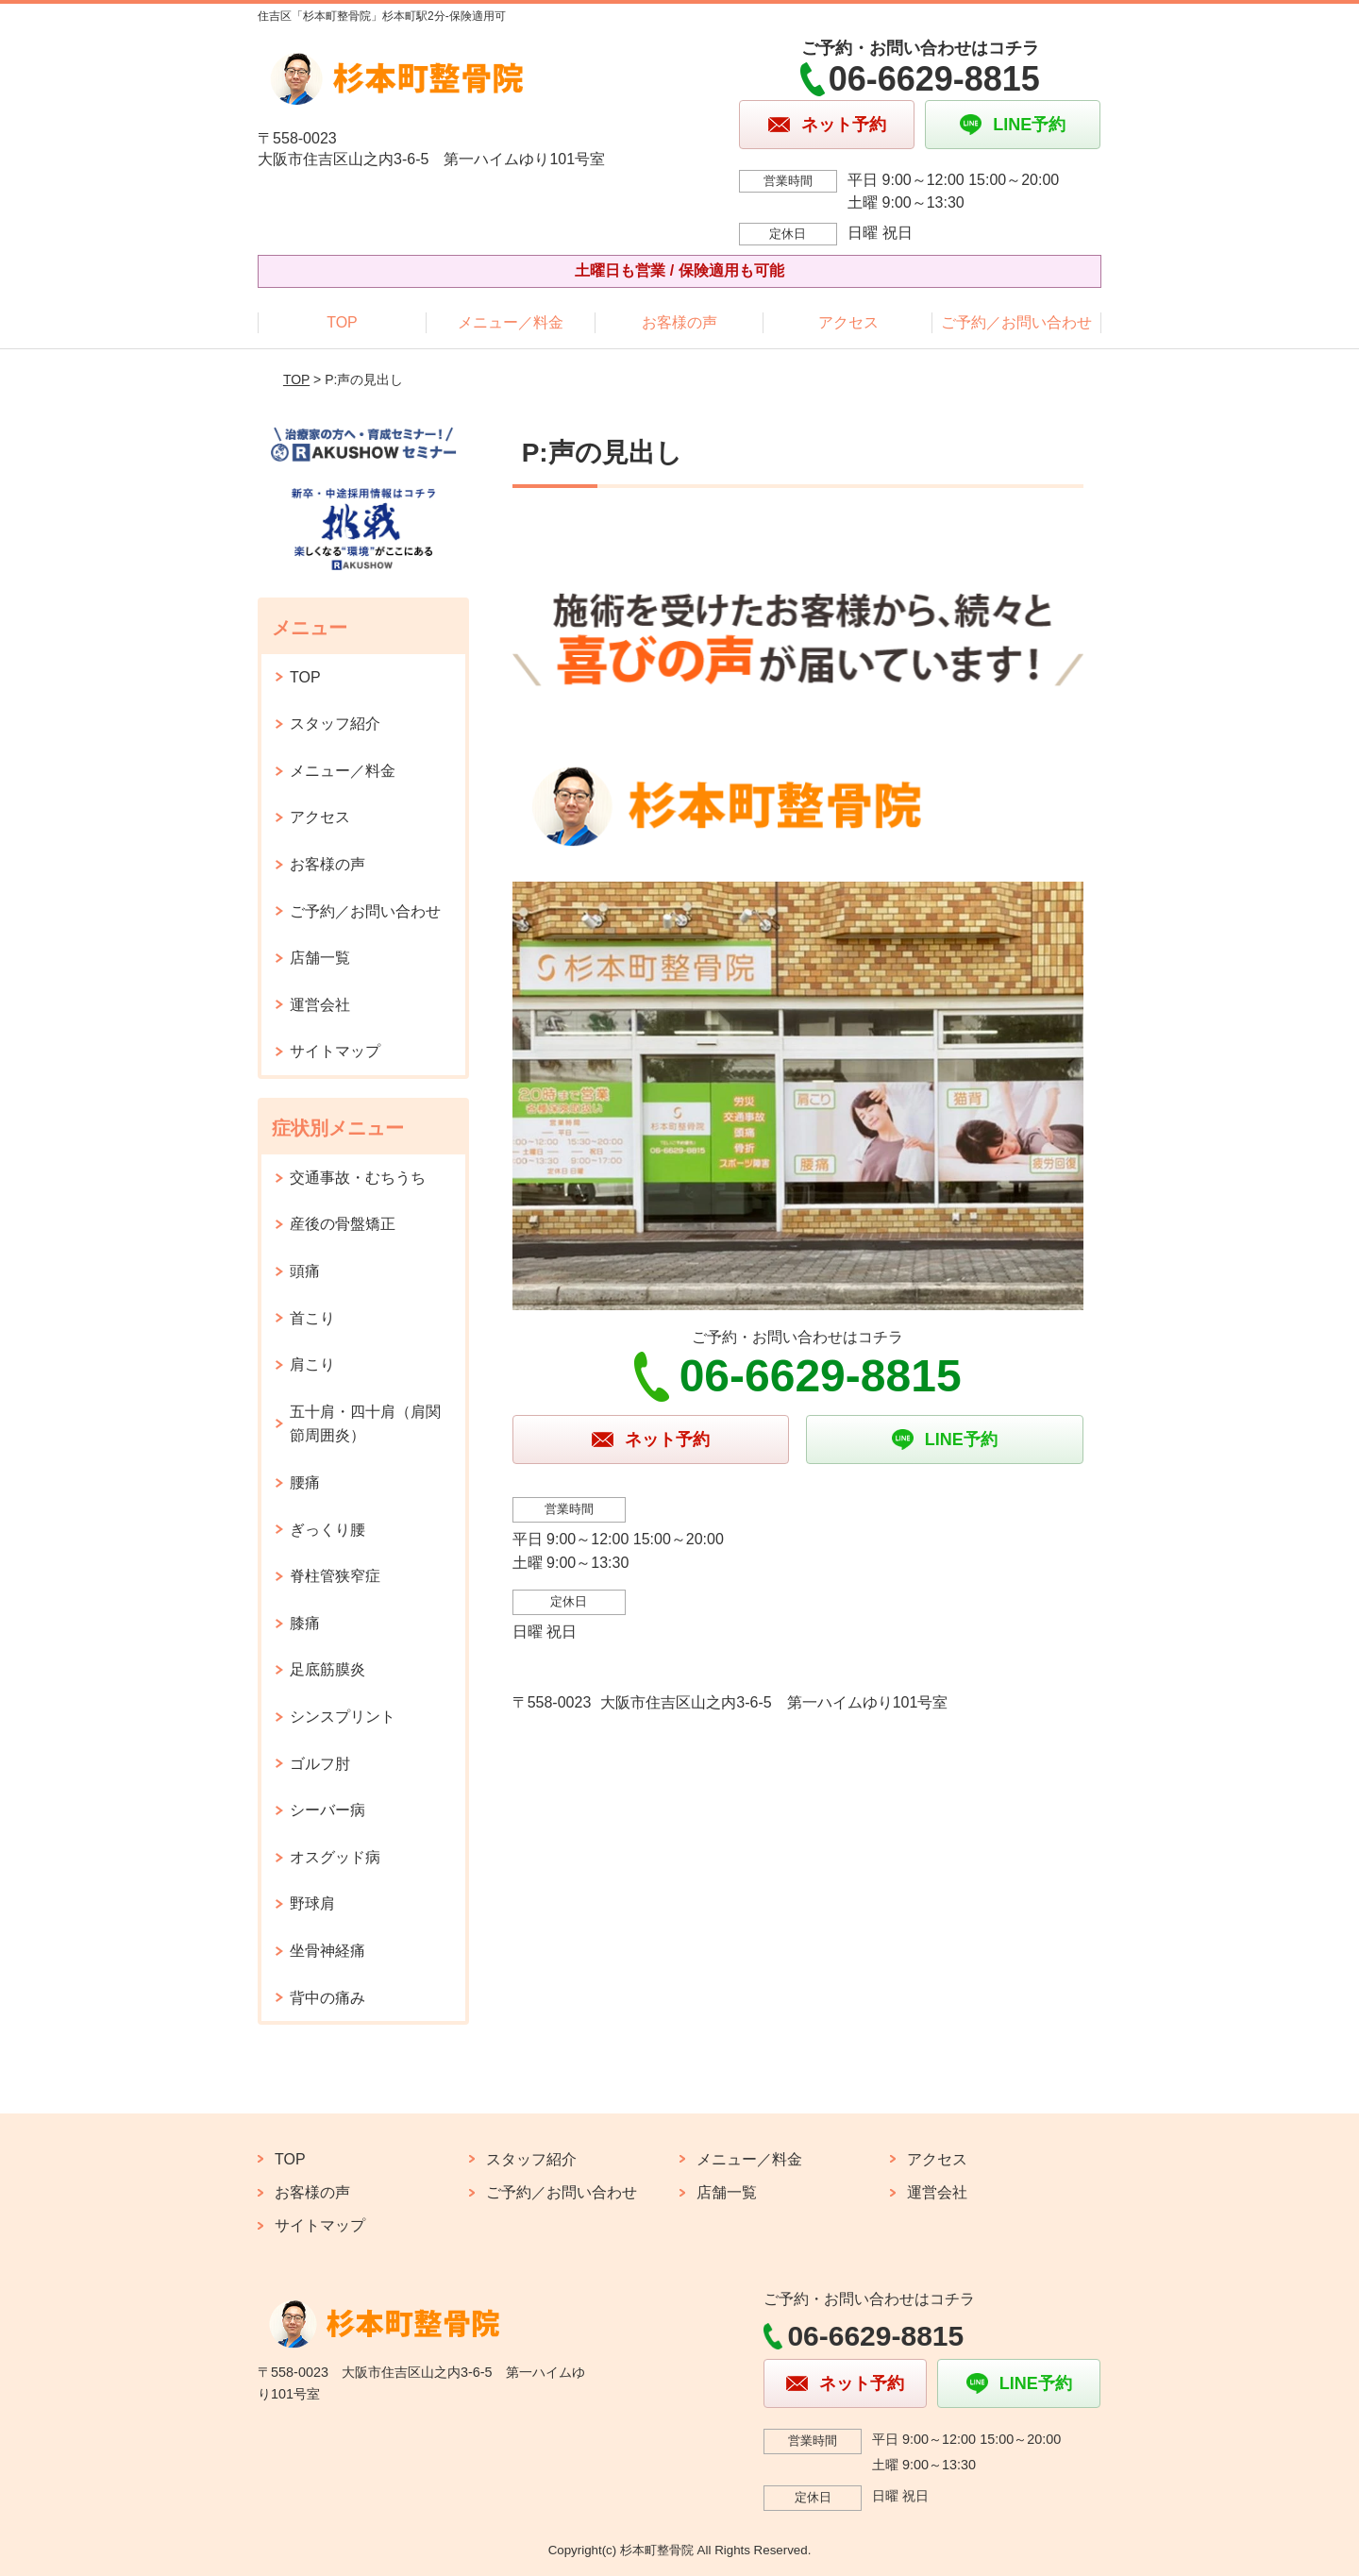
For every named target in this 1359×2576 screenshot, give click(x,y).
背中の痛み (327, 1998)
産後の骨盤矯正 (342, 1224)
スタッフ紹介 (335, 724)
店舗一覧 (320, 958)
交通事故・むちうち (358, 1178)
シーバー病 (327, 1810)
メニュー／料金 (510, 322)
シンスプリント (342, 1717)
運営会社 (320, 1005)
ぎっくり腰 (327, 1530)
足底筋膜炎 (327, 1669)
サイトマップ (335, 1051)
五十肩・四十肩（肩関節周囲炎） (365, 1424)
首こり (312, 1318)
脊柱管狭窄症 (335, 1576)
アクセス (848, 322)
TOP (342, 322)
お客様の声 (679, 322)
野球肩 (312, 1903)
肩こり (312, 1364)
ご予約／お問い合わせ (1016, 322)
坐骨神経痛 (327, 1951)
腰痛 (305, 1482)
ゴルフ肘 (320, 1764)
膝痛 (305, 1623)
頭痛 (305, 1271)
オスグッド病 (335, 1857)
